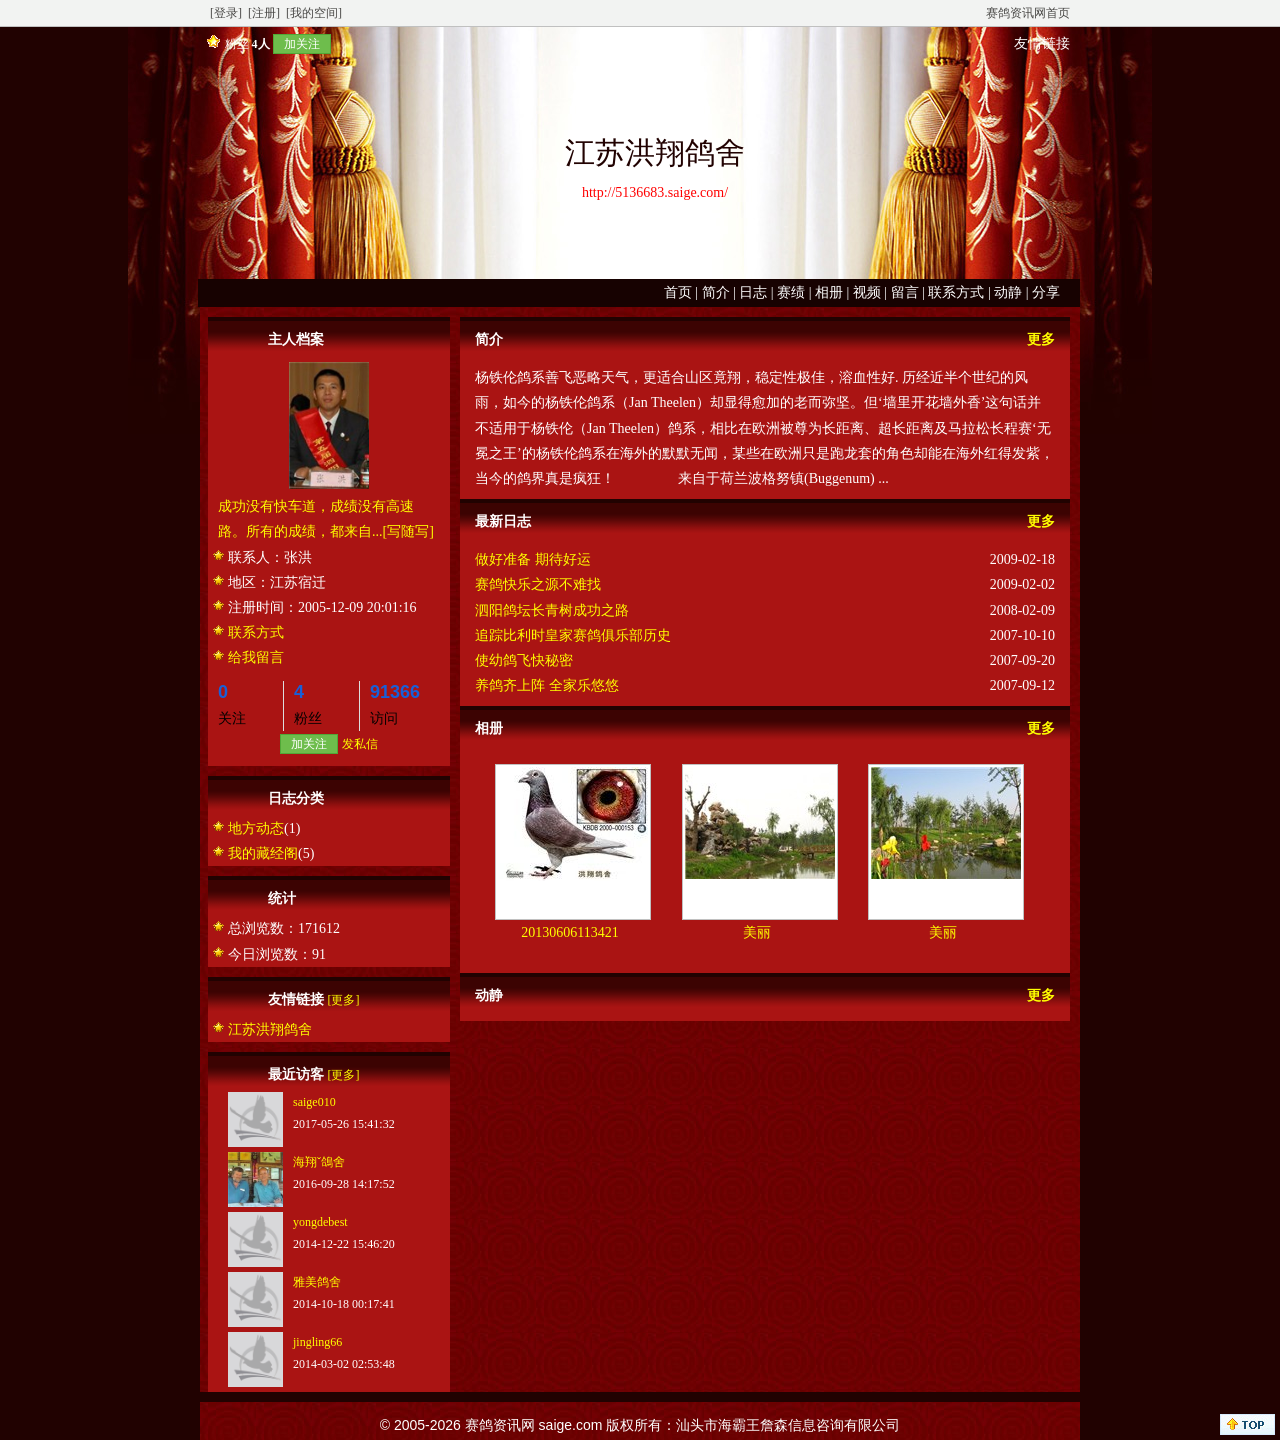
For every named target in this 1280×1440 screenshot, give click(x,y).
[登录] (226, 13)
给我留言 (256, 657)
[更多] (344, 1000)
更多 (1041, 339)
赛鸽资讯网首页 (1028, 13)
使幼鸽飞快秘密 (524, 660)
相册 (829, 292)
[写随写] (408, 531)
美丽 (757, 932)
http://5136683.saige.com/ (655, 192)
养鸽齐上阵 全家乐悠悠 (547, 685)
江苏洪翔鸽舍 (270, 1029)
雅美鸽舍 (317, 1282)
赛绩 (791, 292)
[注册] (264, 13)
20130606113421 (569, 932)
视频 (867, 292)
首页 (678, 292)
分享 (1046, 292)
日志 (753, 292)
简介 (716, 292)
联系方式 (956, 292)
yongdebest (320, 1222)
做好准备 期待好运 (533, 559)
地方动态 (256, 828)
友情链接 (1042, 43)
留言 (905, 292)
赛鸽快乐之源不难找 (538, 584)
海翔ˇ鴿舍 (319, 1162)
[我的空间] (314, 13)
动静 (1008, 292)
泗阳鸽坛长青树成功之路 (552, 610)
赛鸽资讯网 (500, 1425)
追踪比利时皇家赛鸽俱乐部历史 (573, 635)
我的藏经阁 (263, 853)
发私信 (360, 744)
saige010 (314, 1102)
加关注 (302, 44)
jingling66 (317, 1342)
